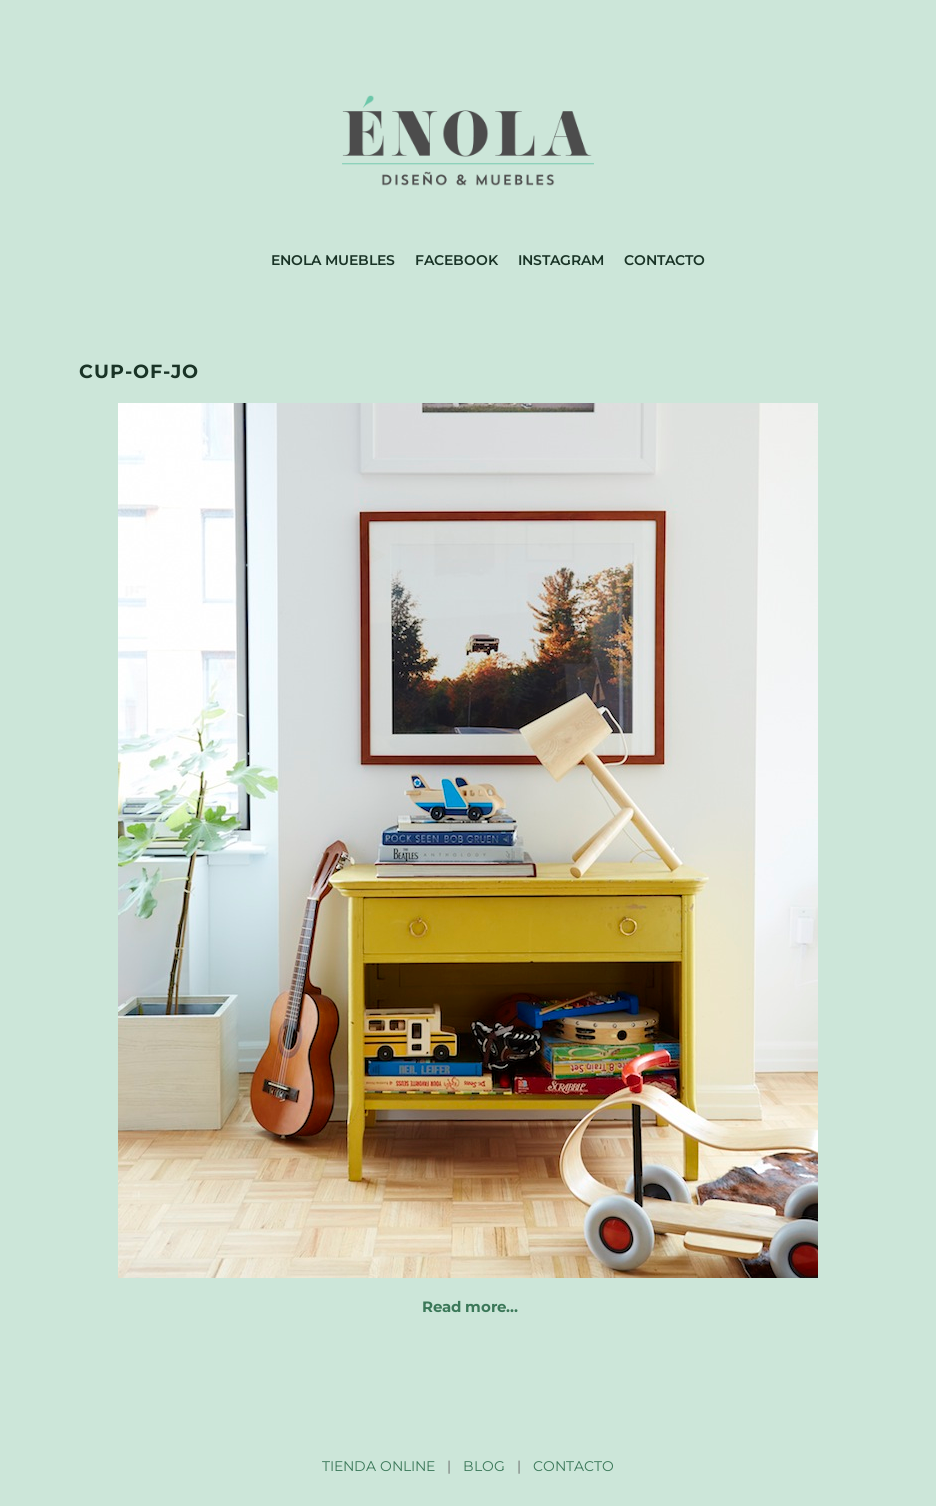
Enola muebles (333, 260)
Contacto (664, 260)
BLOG (484, 1466)
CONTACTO (573, 1466)
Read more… (470, 1306)
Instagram (561, 260)
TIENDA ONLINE (378, 1466)
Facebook (456, 260)
